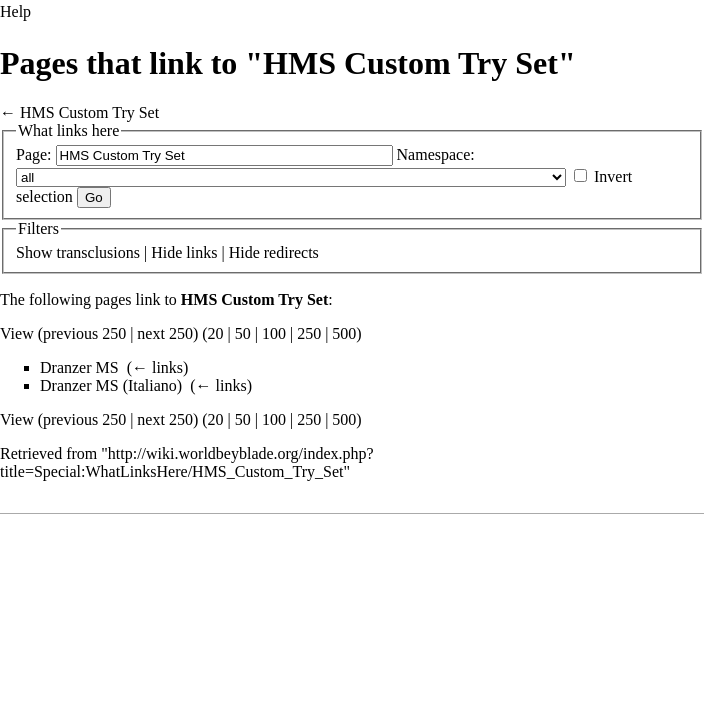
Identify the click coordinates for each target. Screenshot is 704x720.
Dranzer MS (79, 367)
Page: (34, 154)
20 (216, 333)
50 (243, 333)
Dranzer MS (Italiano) (111, 385)
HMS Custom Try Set (89, 112)
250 (309, 333)
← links (157, 367)
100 (274, 333)
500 (344, 333)
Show (34, 252)
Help (15, 11)
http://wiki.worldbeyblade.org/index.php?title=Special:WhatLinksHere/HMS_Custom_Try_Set (187, 462)
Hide (166, 252)
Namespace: (436, 154)
